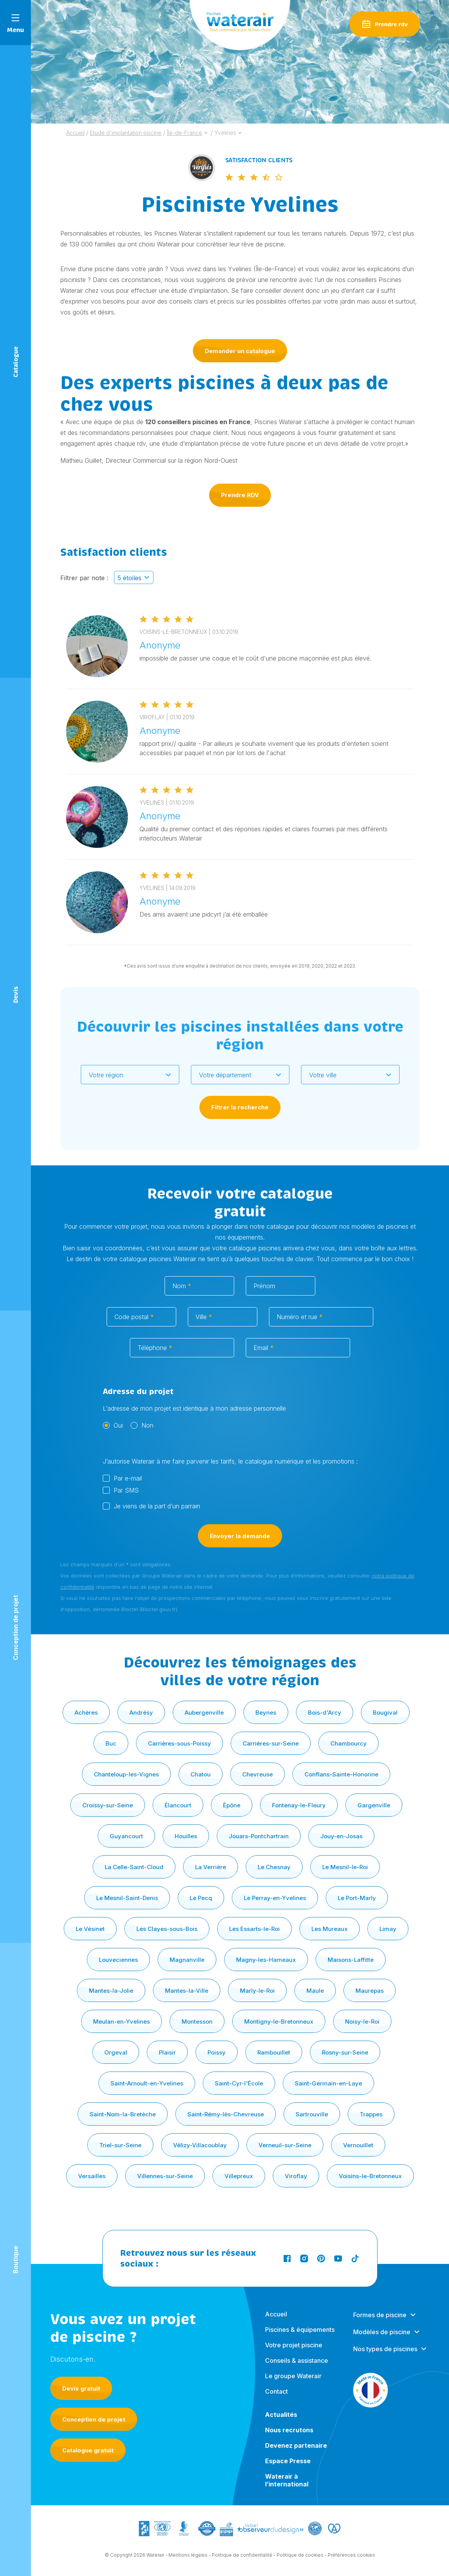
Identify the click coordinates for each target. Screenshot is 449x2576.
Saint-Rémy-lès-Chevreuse (225, 2114)
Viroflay (296, 2176)
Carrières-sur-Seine (271, 1743)
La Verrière (210, 1867)
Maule (315, 1990)
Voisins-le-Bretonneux (370, 2176)
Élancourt (178, 1805)
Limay (387, 1928)
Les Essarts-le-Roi (254, 1928)
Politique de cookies (300, 2561)
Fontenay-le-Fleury (299, 1805)
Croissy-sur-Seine (107, 1805)
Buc (110, 1743)
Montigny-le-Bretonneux (278, 2021)
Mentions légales (187, 2561)
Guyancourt (126, 1836)
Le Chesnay (274, 1867)
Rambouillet (273, 2052)
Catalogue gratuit (88, 2450)
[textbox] (125, 1075)
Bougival (385, 1712)
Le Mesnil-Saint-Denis (127, 1898)
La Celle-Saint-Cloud (134, 1867)
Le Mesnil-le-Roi (345, 1867)
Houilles (186, 1836)
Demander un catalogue (240, 351)
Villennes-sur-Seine (165, 2176)
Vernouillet (358, 2145)
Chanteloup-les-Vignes (126, 1774)
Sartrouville (312, 2114)
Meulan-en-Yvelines (121, 2021)
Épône (231, 1805)
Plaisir (167, 2052)
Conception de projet (93, 2419)
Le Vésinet (90, 1928)
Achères (86, 1712)
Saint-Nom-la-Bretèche (123, 2114)
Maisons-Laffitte (351, 1959)
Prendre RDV (240, 495)
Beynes (265, 1712)
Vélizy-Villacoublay (200, 2145)
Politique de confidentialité (242, 2561)
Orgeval (115, 2052)
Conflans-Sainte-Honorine (341, 1774)
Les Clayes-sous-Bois (166, 1928)
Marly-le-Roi (257, 1990)
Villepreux (238, 2176)
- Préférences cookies (350, 2561)
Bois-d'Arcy (324, 1712)
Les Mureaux (329, 1928)
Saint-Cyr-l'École (239, 2083)
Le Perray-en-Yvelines (275, 1898)
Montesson (197, 2021)
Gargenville (373, 1805)
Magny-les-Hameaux (266, 1959)
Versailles (91, 2176)
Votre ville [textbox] (323, 1075)
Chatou (200, 1774)
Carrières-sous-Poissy (179, 1743)
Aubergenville (204, 1712)
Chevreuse (257, 1774)
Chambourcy (348, 1743)
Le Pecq (201, 1898)
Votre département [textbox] (225, 1075)
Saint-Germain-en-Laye (328, 2083)
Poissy (216, 2052)
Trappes (371, 2114)
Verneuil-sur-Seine (285, 2145)
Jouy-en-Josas (341, 1836)
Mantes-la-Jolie (111, 1990)
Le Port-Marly (357, 1898)
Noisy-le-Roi (362, 2021)
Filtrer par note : (84, 584)
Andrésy (141, 1712)
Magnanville (187, 1959)
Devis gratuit (81, 2388)
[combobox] (130, 1074)
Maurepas (369, 1990)
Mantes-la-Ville (186, 1990)
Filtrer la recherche (240, 1107)
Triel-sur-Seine (120, 2145)
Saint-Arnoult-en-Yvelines (147, 2083)
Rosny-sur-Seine (345, 2052)
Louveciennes (118, 1959)
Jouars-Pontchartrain (259, 1836)
